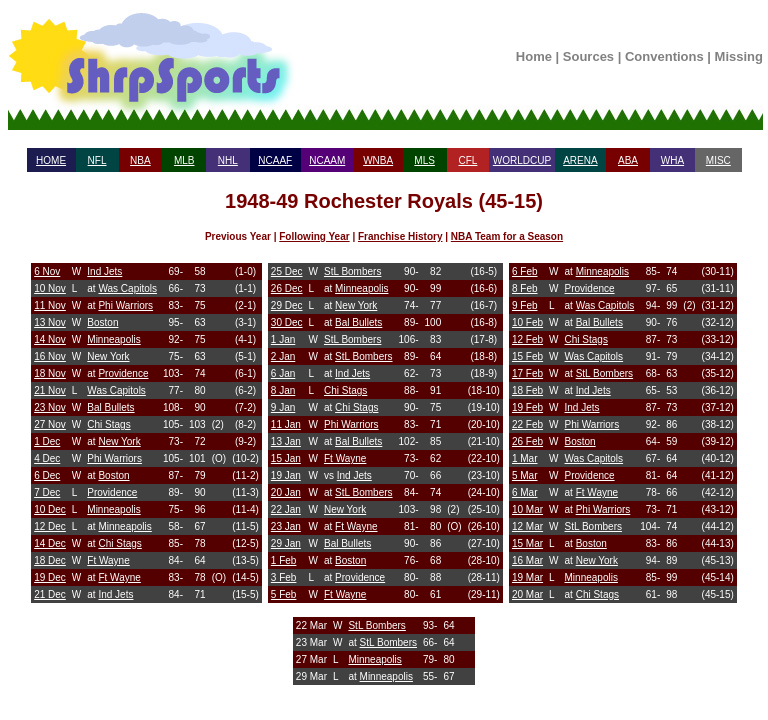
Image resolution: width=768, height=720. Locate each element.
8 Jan (283, 390)
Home (534, 56)
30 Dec (287, 322)
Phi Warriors (125, 305)
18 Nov (50, 373)
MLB (184, 160)
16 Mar (527, 560)
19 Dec (50, 577)
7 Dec (47, 492)
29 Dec (287, 305)
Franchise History (400, 236)
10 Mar (527, 509)
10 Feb (527, 322)
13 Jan (286, 441)
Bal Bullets (110, 407)
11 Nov (50, 305)
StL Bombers (352, 271)
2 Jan (283, 356)
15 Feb (527, 356)
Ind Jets (104, 271)
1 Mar (525, 458)
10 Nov (50, 288)
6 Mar (525, 492)
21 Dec (50, 594)
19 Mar (527, 577)
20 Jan (286, 492)
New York (108, 356)
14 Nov (50, 339)
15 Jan (286, 458)
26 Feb (527, 441)
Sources (588, 56)
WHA (672, 160)
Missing (739, 56)
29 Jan (286, 543)
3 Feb (284, 577)
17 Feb (527, 373)
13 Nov (50, 322)
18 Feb (527, 390)
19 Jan (286, 475)
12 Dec (50, 526)
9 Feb (525, 305)
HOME (51, 160)
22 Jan (286, 509)
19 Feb (527, 407)
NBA (140, 160)
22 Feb (527, 424)
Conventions (664, 56)
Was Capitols (127, 288)
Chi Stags (108, 424)
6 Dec (47, 475)
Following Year (314, 236)
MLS (424, 160)
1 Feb (284, 560)
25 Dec (287, 271)
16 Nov (50, 356)
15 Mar (527, 543)
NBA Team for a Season (507, 236)
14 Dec (50, 543)
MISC (718, 160)
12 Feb (527, 339)
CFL (467, 160)
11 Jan (286, 424)
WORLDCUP (522, 160)
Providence (123, 373)
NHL (228, 160)
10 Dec (50, 509)
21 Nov (50, 390)
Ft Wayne (108, 560)
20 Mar (527, 594)
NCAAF (275, 160)
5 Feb (284, 594)
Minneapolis (113, 339)
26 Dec (287, 288)
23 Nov (50, 407)
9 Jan (283, 407)
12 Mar (527, 526)
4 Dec (47, 458)
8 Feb (525, 288)
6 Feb (525, 271)
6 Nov (47, 271)
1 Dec (47, 441)
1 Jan (283, 339)
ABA (628, 160)
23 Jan (286, 526)
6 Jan (283, 373)
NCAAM (327, 160)
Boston (102, 322)
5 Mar (525, 475)
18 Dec (50, 560)
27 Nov (50, 424)
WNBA (378, 160)
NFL (97, 160)
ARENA (580, 160)
